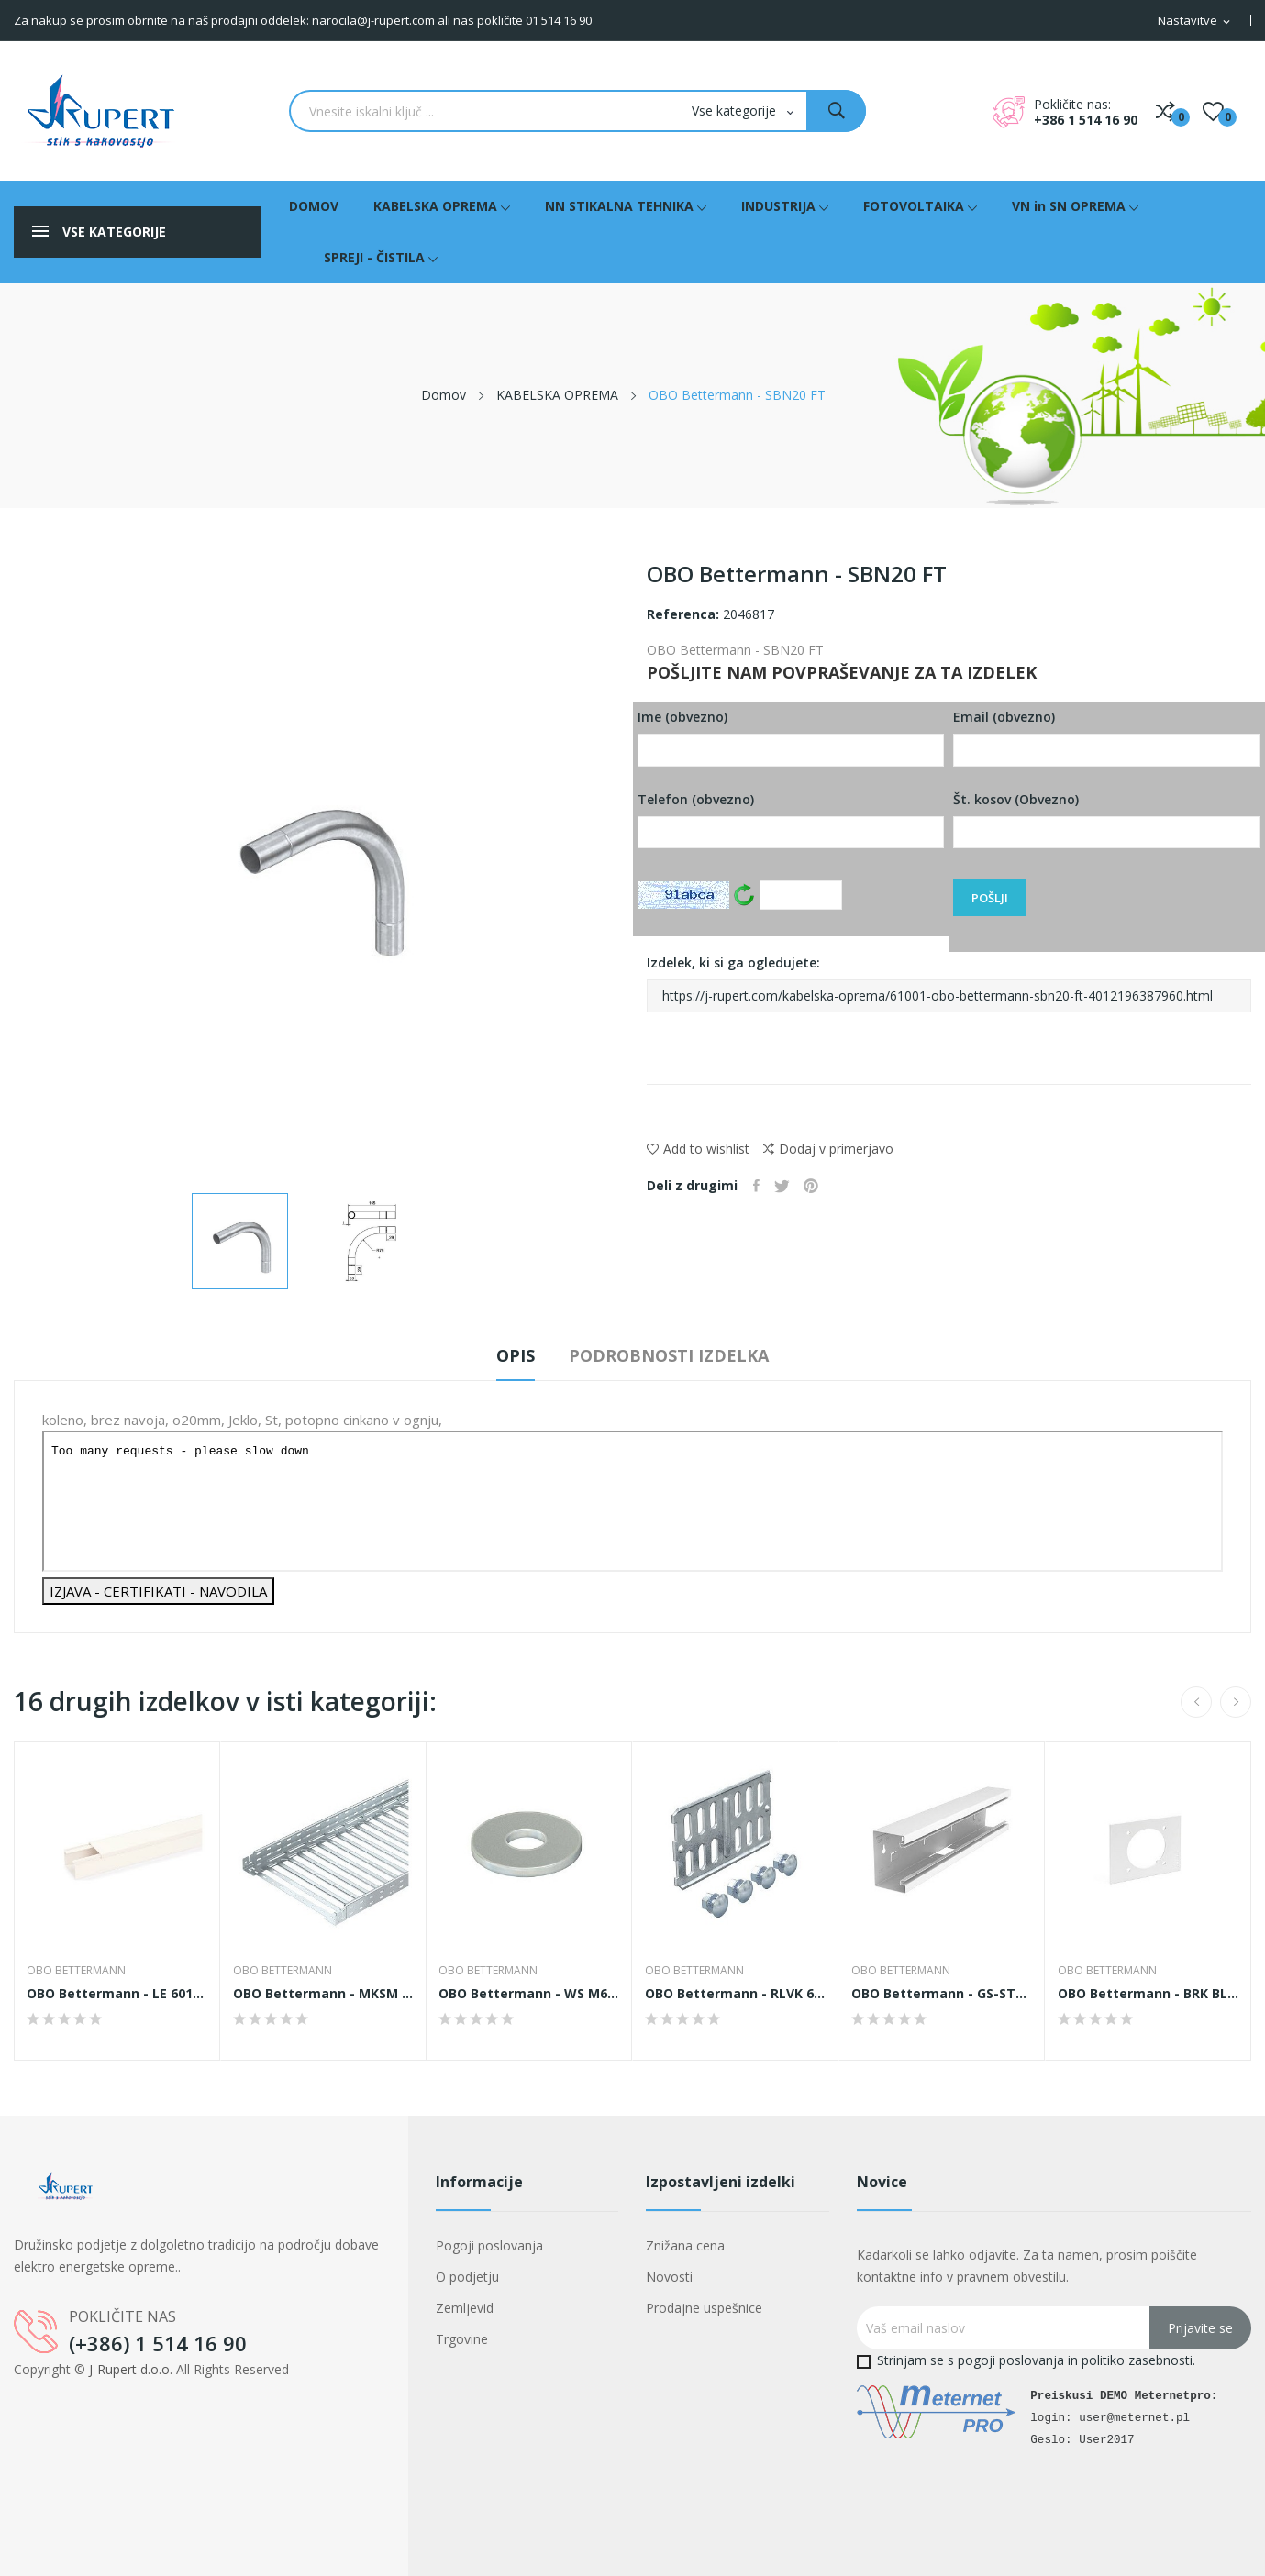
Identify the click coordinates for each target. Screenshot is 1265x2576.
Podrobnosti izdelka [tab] (682, 1355)
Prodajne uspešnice (704, 2307)
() (1213, 111)
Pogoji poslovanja (489, 2245)
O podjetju (467, 2276)
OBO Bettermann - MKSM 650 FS (323, 1993)
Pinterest (821, 1186)
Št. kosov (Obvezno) (1106, 819)
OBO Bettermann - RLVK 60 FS (735, 1993)
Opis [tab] (503, 1355)
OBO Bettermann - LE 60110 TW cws (116, 1993)
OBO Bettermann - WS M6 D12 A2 (529, 1993)
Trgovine (462, 2339)
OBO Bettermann (78, 1970)
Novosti (669, 2276)
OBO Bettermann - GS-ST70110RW (941, 1993)
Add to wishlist (698, 1148)
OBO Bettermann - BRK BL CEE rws (1148, 1993)
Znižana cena (685, 2245)
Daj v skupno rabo (759, 1186)
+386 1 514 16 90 (1085, 119)
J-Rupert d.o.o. (130, 2369)
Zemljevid (465, 2307)
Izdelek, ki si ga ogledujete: (949, 983)
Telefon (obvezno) (791, 819)
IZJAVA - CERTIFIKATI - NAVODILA (158, 1591)
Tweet (788, 1186)
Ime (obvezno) (791, 737)
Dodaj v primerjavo (828, 1149)
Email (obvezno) (1106, 737)
